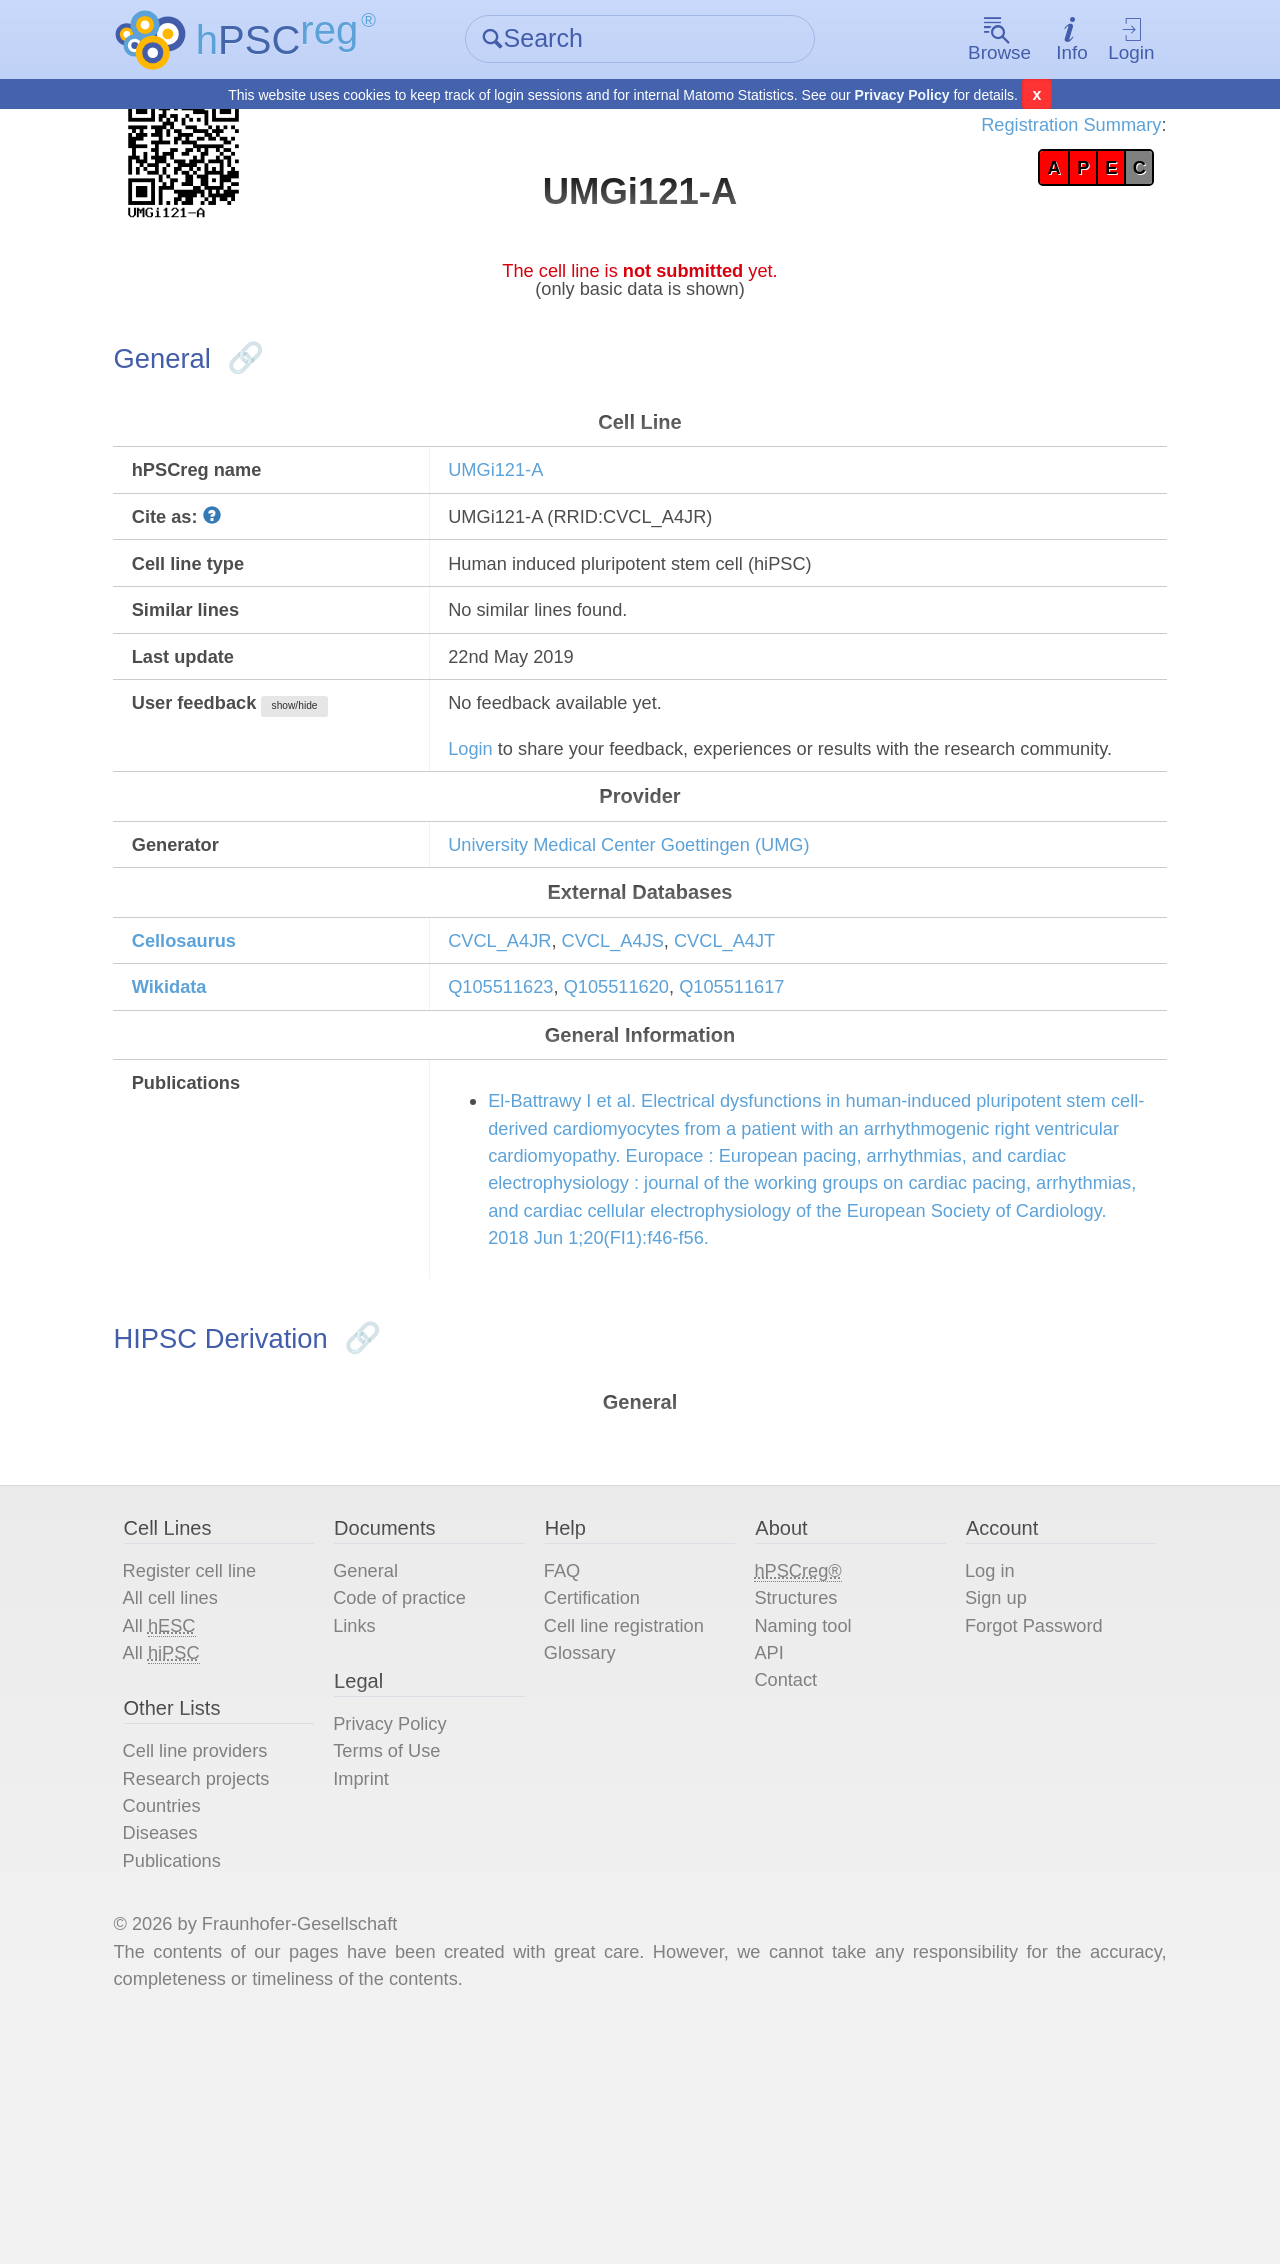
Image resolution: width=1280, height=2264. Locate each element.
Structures (795, 1791)
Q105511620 (646, 1099)
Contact (784, 1881)
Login (1103, 40)
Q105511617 (773, 1099)
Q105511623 (519, 1099)
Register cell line (225, 1761)
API (766, 1851)
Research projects (232, 1989)
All (192, 1821)
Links (374, 1821)
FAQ (570, 1761)
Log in (976, 1761)
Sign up (983, 1791)
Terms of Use (410, 1959)
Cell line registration (638, 1821)
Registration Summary (1033, 130)
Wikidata (203, 1099)
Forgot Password (1024, 1821)
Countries (195, 2019)
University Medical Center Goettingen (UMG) (659, 943)
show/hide (341, 761)
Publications (206, 2079)
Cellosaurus (219, 1048)
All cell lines (204, 1791)
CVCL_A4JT (764, 1048)
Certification (603, 1791)
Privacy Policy (902, 96)
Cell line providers (231, 1959)
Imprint (381, 1989)
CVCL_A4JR (517, 1048)
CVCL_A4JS (642, 1048)
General (386, 1761)
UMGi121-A (513, 503)
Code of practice (424, 1791)
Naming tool (803, 1821)
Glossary (589, 1851)
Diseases (193, 2049)
